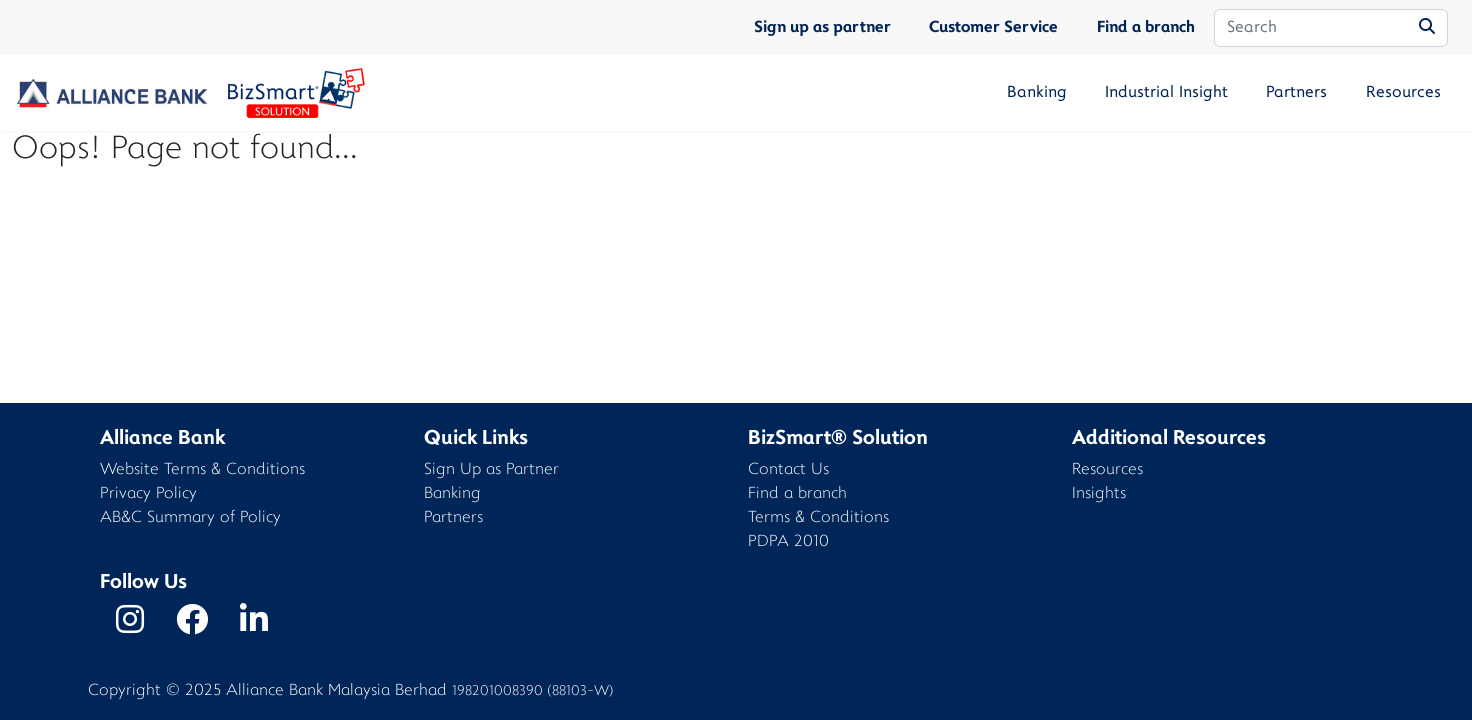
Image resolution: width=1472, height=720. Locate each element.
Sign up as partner (822, 28)
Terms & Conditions (818, 518)
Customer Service (993, 28)
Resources (1403, 93)
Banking (1037, 93)
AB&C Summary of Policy (190, 518)
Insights (1099, 494)
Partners (1296, 93)
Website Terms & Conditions (202, 470)
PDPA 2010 (788, 542)
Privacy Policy (148, 494)
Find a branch (1146, 28)
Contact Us (788, 470)
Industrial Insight (1166, 93)
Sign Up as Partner (491, 470)
